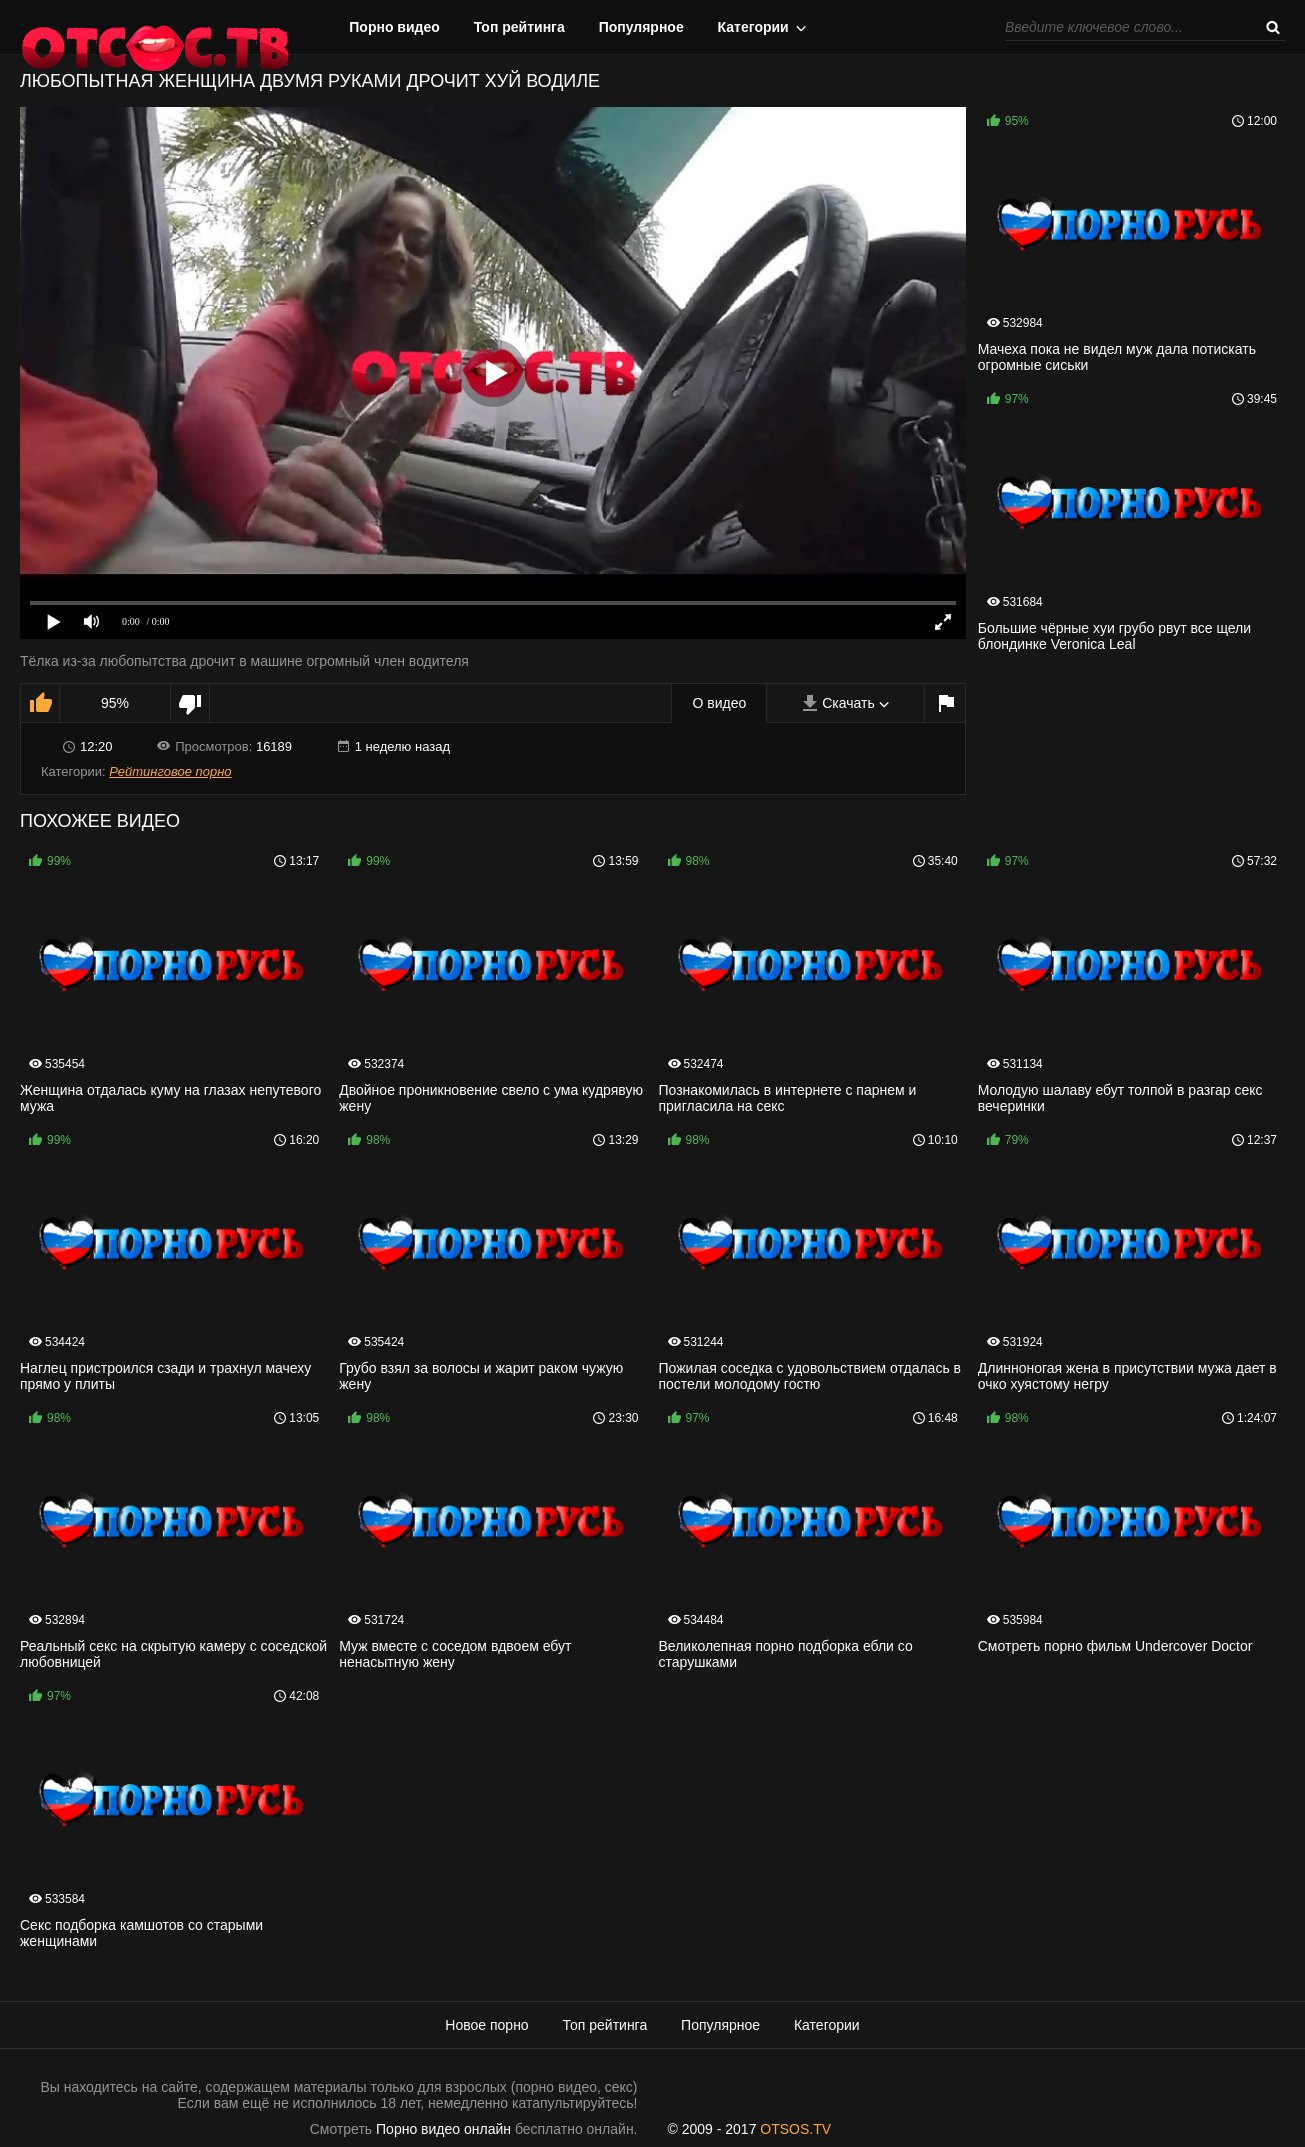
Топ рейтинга (519, 27)
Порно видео (394, 27)
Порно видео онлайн (443, 2129)
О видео (719, 703)
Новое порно (486, 2025)
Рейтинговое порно (170, 771)
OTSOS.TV (795, 2129)
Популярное (641, 27)
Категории (753, 27)
